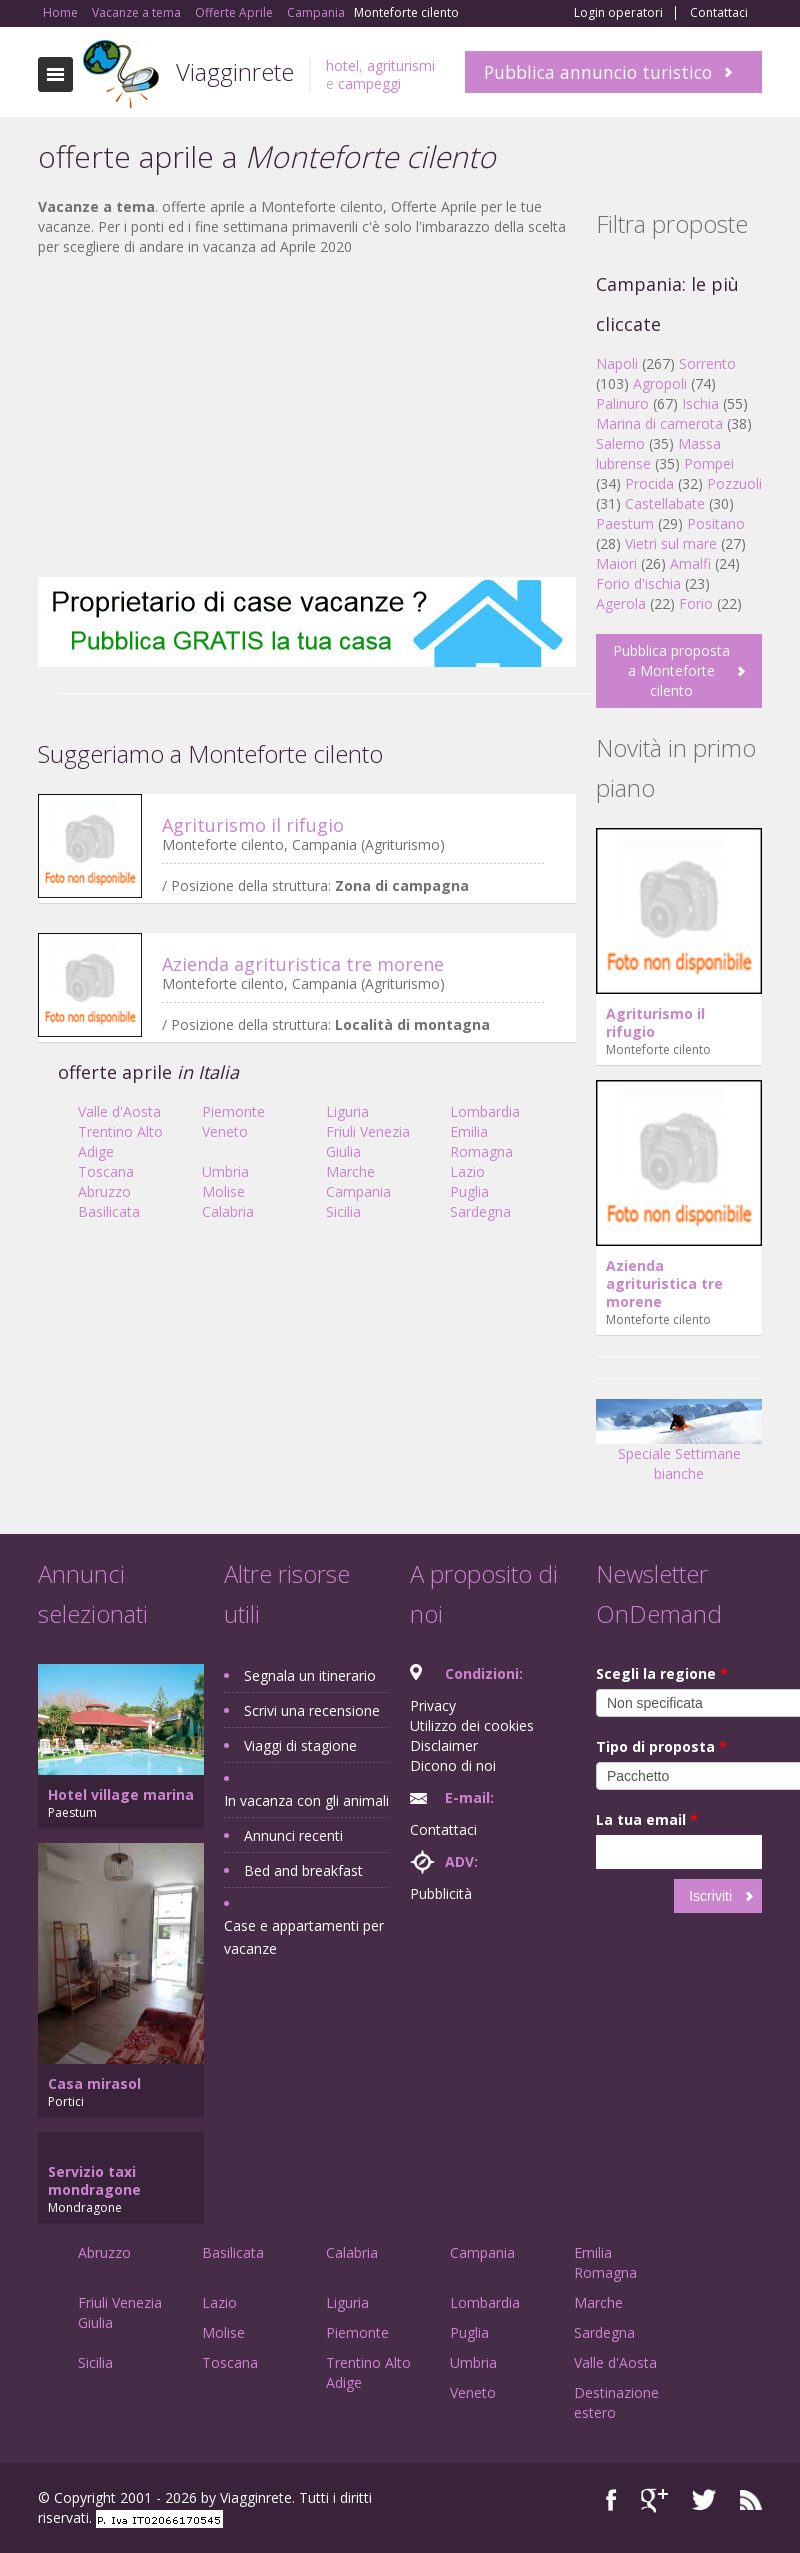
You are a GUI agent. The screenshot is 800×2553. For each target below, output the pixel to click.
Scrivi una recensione (312, 1710)
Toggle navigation (55, 74)
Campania (358, 1191)
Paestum (625, 523)
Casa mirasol (94, 2083)
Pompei (709, 463)
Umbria (225, 1171)
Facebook (611, 2500)
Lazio (467, 1171)
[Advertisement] (307, 417)
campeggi (369, 83)
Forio (696, 603)
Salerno (620, 443)
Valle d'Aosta (119, 1111)
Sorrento (707, 363)
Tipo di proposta (661, 1746)
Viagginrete (235, 71)
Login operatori (618, 13)
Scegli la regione (662, 1673)
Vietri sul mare (671, 543)
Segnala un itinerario (310, 1675)
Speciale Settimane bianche (679, 1447)
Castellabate (665, 503)
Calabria (228, 1211)
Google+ (654, 2500)
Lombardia (485, 1111)
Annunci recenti (293, 1835)
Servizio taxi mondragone (94, 2180)
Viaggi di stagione (300, 1745)
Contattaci (719, 13)
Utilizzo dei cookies (472, 1725)
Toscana (106, 1171)
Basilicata (109, 1211)
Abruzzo (104, 1191)
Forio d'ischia (638, 583)
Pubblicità (441, 1893)
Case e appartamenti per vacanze (304, 1937)
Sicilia (343, 1211)
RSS (751, 2500)
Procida (649, 483)
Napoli (617, 363)
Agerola (621, 603)
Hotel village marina (121, 1794)
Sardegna (480, 1211)
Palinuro (622, 403)
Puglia (469, 1191)
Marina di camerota (659, 423)
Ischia (700, 403)
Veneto (225, 1131)
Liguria (347, 1111)
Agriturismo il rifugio (253, 825)
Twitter (704, 2500)
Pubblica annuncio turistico (598, 72)
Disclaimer (444, 1745)
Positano (716, 523)
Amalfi (690, 563)
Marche (350, 1171)
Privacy (433, 1705)
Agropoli (660, 383)
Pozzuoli (734, 483)
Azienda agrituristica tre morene (303, 964)
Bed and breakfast (303, 1870)
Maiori (616, 563)
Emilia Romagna (481, 1141)
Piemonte (233, 1111)
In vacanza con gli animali (306, 1800)
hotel (342, 65)
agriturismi (401, 65)
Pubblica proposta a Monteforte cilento (671, 670)
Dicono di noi (453, 1765)
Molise (223, 1191)
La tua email (647, 1819)
